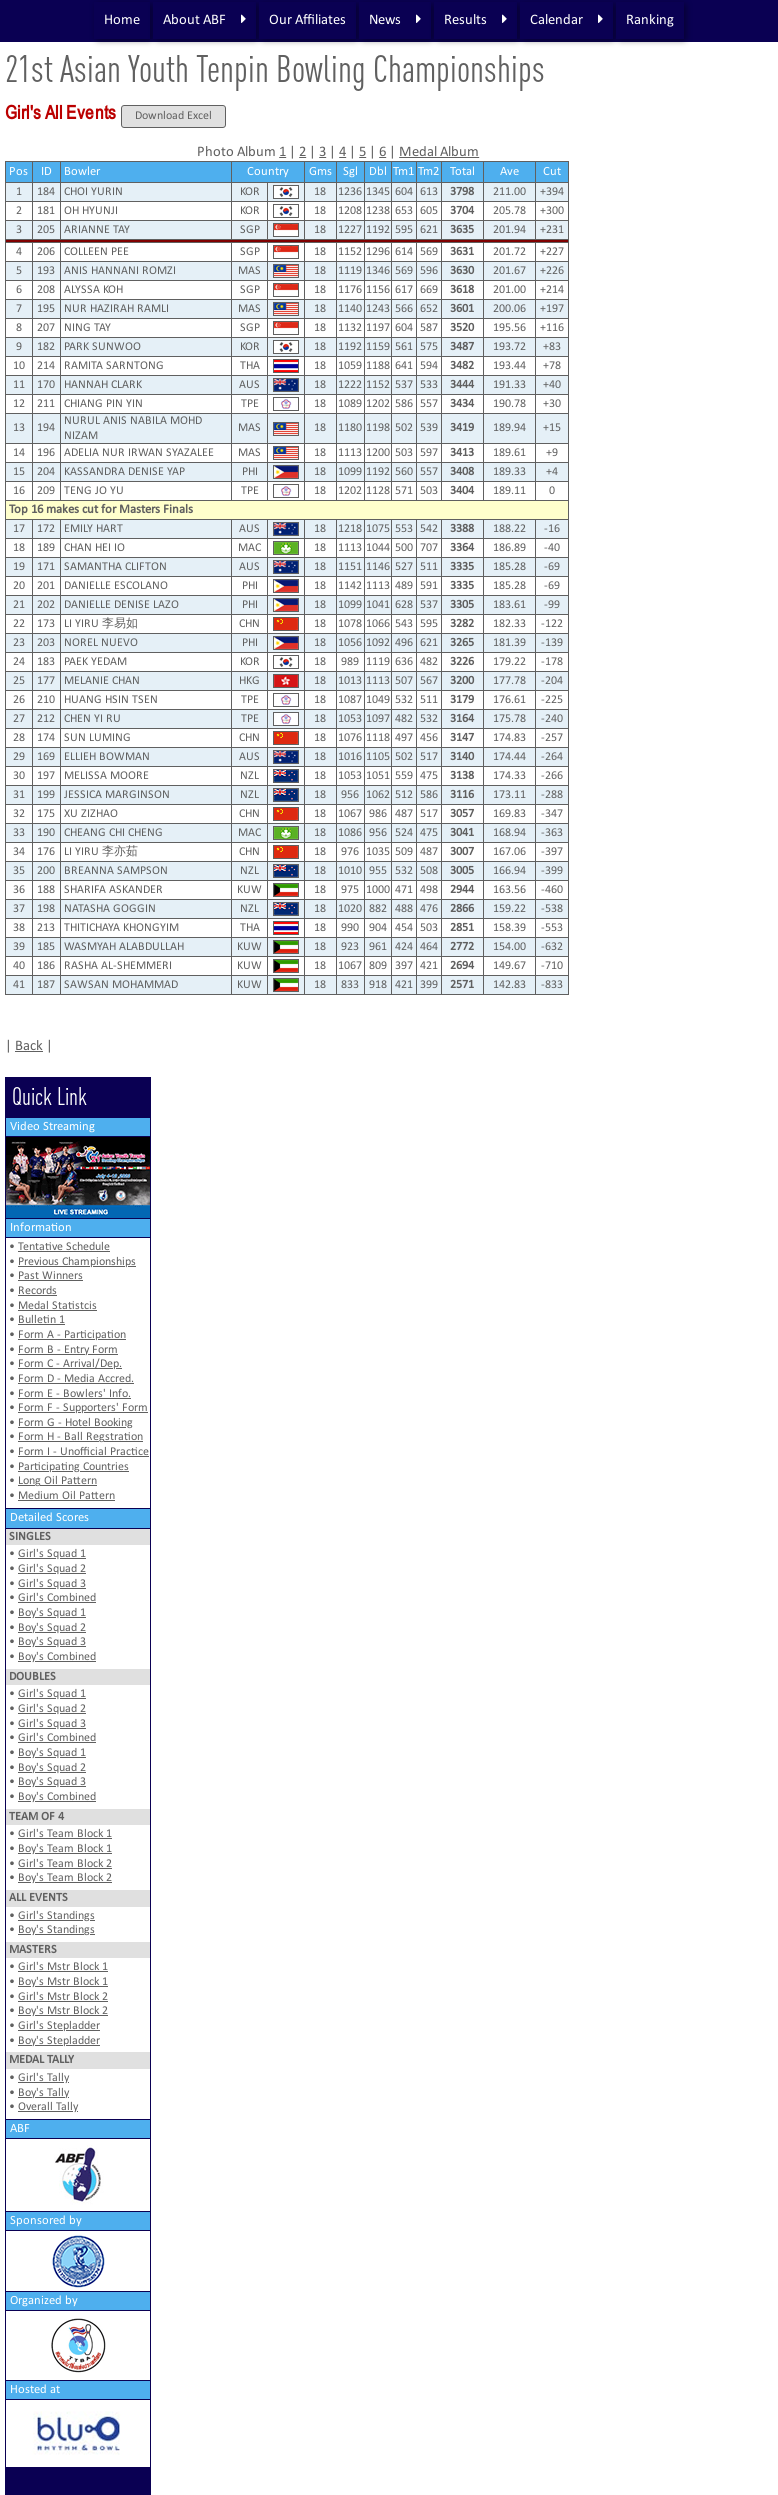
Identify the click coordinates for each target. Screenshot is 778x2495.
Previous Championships (77, 1262)
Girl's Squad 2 (52, 1569)
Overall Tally (48, 2107)
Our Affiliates (307, 20)
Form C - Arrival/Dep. (70, 1364)
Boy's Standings (56, 1930)
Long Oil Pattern (57, 1481)
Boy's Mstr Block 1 (63, 1982)
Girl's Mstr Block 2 (63, 1997)
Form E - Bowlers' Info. (74, 1394)
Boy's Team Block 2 (65, 1878)
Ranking (650, 20)
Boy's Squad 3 (52, 1642)
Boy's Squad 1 (52, 1613)
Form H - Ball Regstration (80, 1437)
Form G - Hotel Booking (75, 1423)
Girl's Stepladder (59, 2026)
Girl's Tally (43, 2078)
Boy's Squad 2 (52, 1628)
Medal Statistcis (57, 1306)
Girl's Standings (56, 1916)
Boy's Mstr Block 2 (63, 2011)
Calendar (566, 20)
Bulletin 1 (41, 1320)
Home (122, 20)
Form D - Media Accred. (76, 1379)
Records (37, 1291)
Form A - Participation (72, 1335)
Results (475, 20)
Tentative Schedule (64, 1247)
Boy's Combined (57, 1657)
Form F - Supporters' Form (83, 1408)
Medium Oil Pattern (66, 1496)
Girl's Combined (57, 1598)
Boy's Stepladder (59, 2041)
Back (29, 1046)
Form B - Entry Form (68, 1350)
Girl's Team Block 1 (65, 1834)
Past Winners (50, 1276)
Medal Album (439, 152)
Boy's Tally (43, 2093)
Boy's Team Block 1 (65, 1849)
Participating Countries (73, 1467)
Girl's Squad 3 (52, 1584)
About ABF (204, 20)
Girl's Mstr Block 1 (63, 1967)
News (395, 20)
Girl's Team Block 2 (65, 1864)
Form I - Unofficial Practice (83, 1452)
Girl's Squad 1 (52, 1554)
